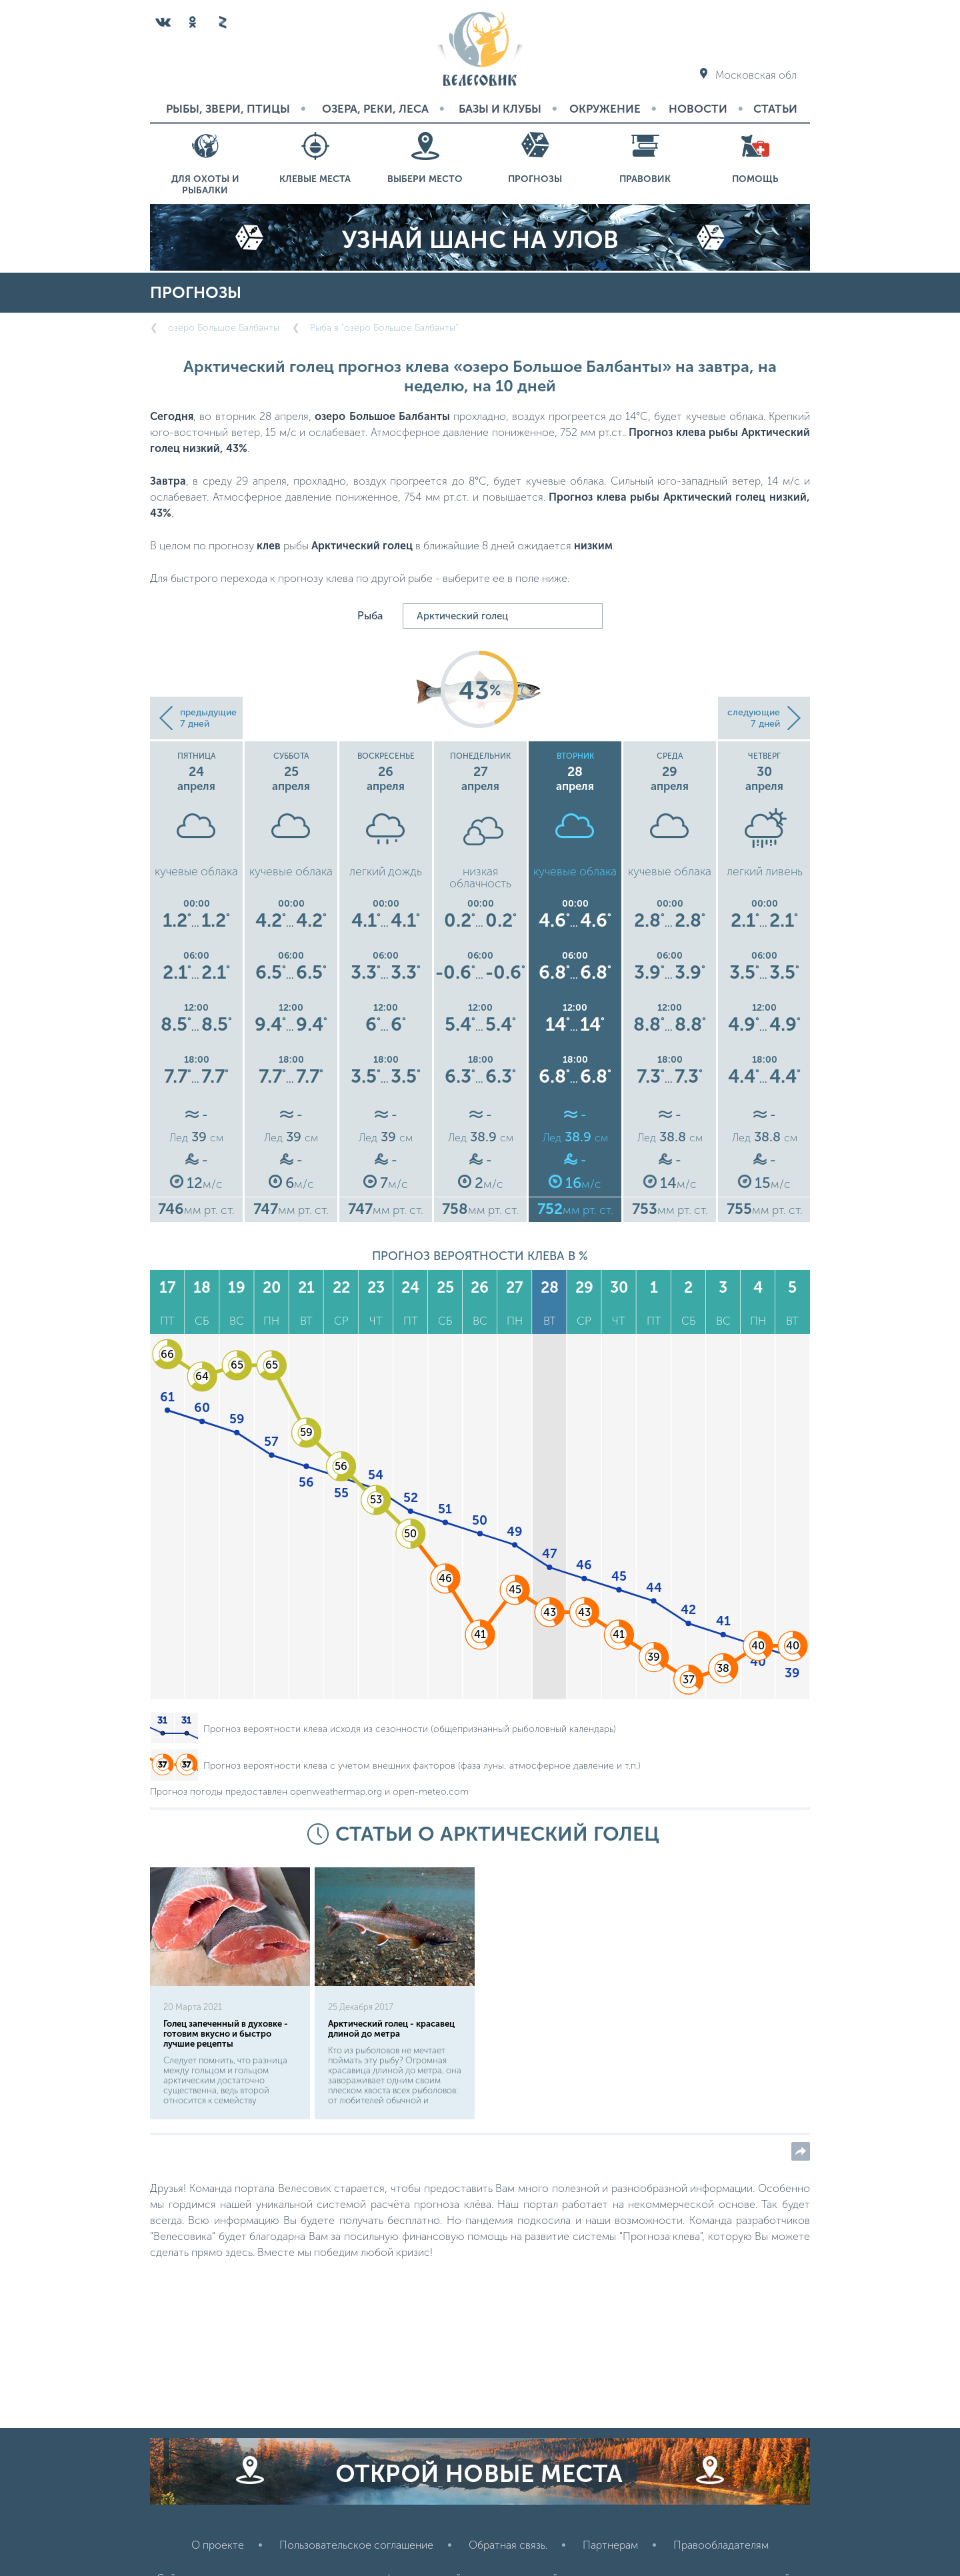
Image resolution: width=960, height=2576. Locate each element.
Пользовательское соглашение (356, 2545)
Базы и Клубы (500, 108)
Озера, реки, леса (375, 108)
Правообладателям (721, 2545)
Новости (698, 108)
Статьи (775, 108)
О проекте (217, 2545)
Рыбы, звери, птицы (228, 108)
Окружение (605, 108)
